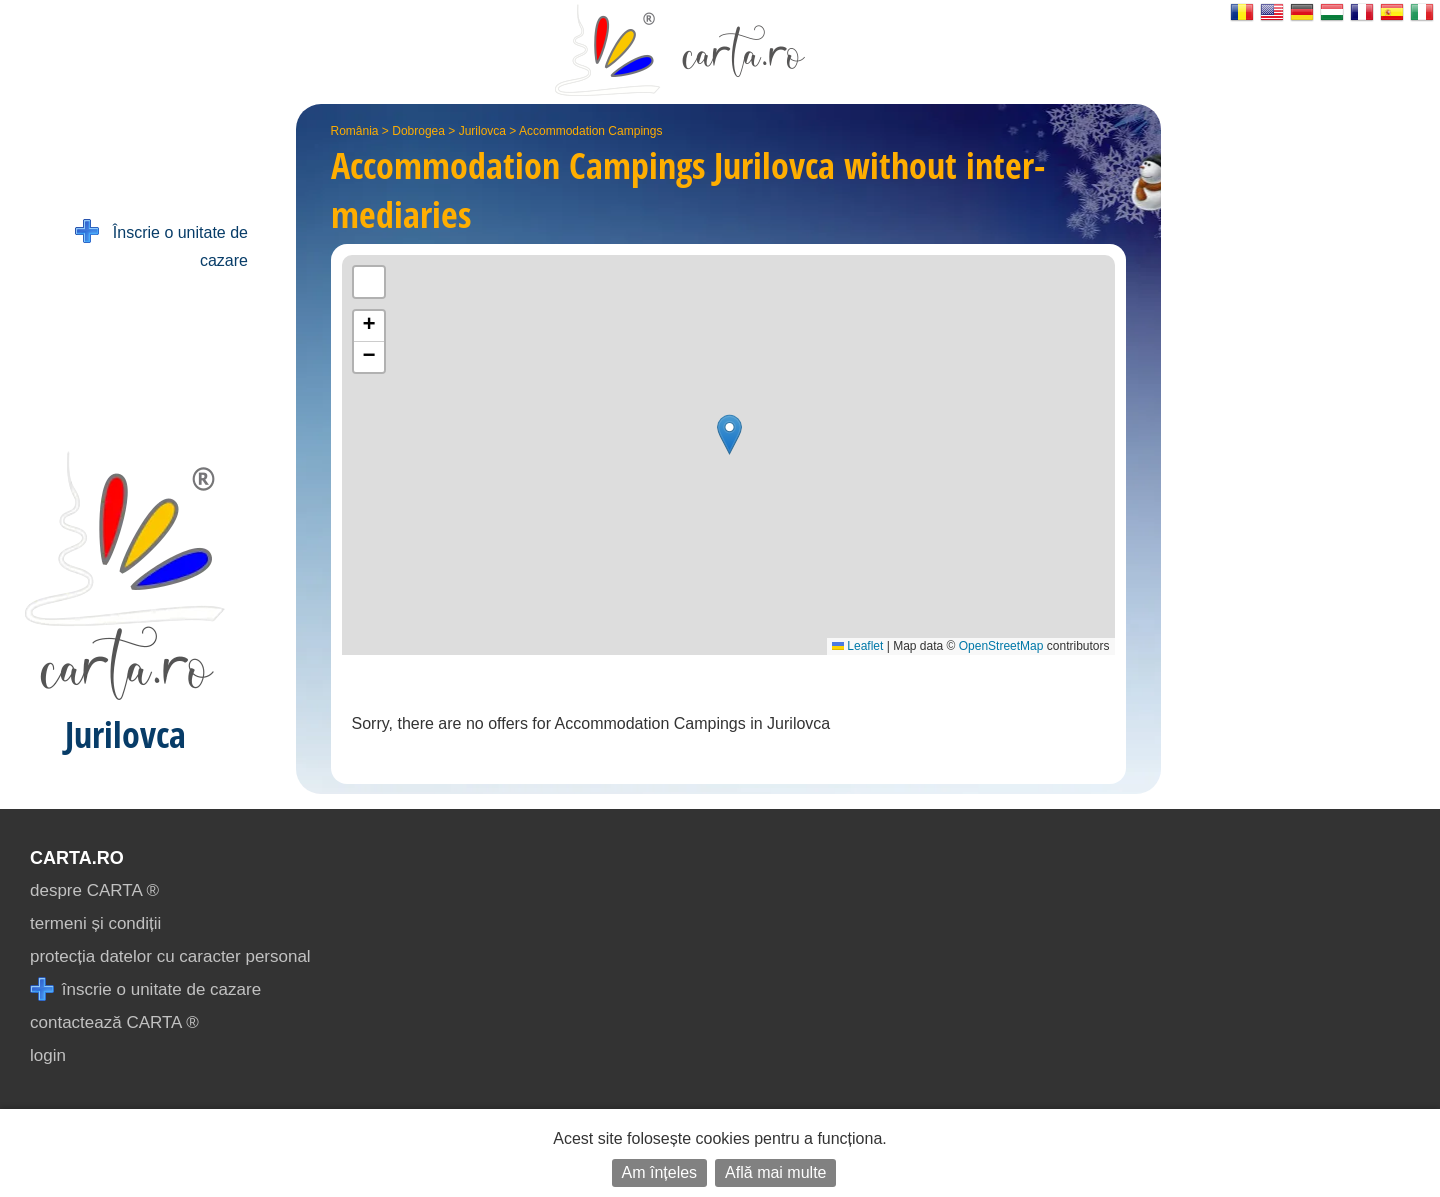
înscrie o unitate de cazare (145, 989)
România (355, 131)
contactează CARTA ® (114, 1022)
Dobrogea (418, 131)
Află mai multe (775, 1172)
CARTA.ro (77, 858)
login (48, 1055)
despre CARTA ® (94, 890)
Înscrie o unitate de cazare (161, 244)
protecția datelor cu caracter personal (170, 956)
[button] (729, 434)
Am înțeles (660, 1172)
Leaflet (857, 646)
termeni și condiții (95, 923)
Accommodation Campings (590, 131)
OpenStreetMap (1001, 646)
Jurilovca (482, 131)
